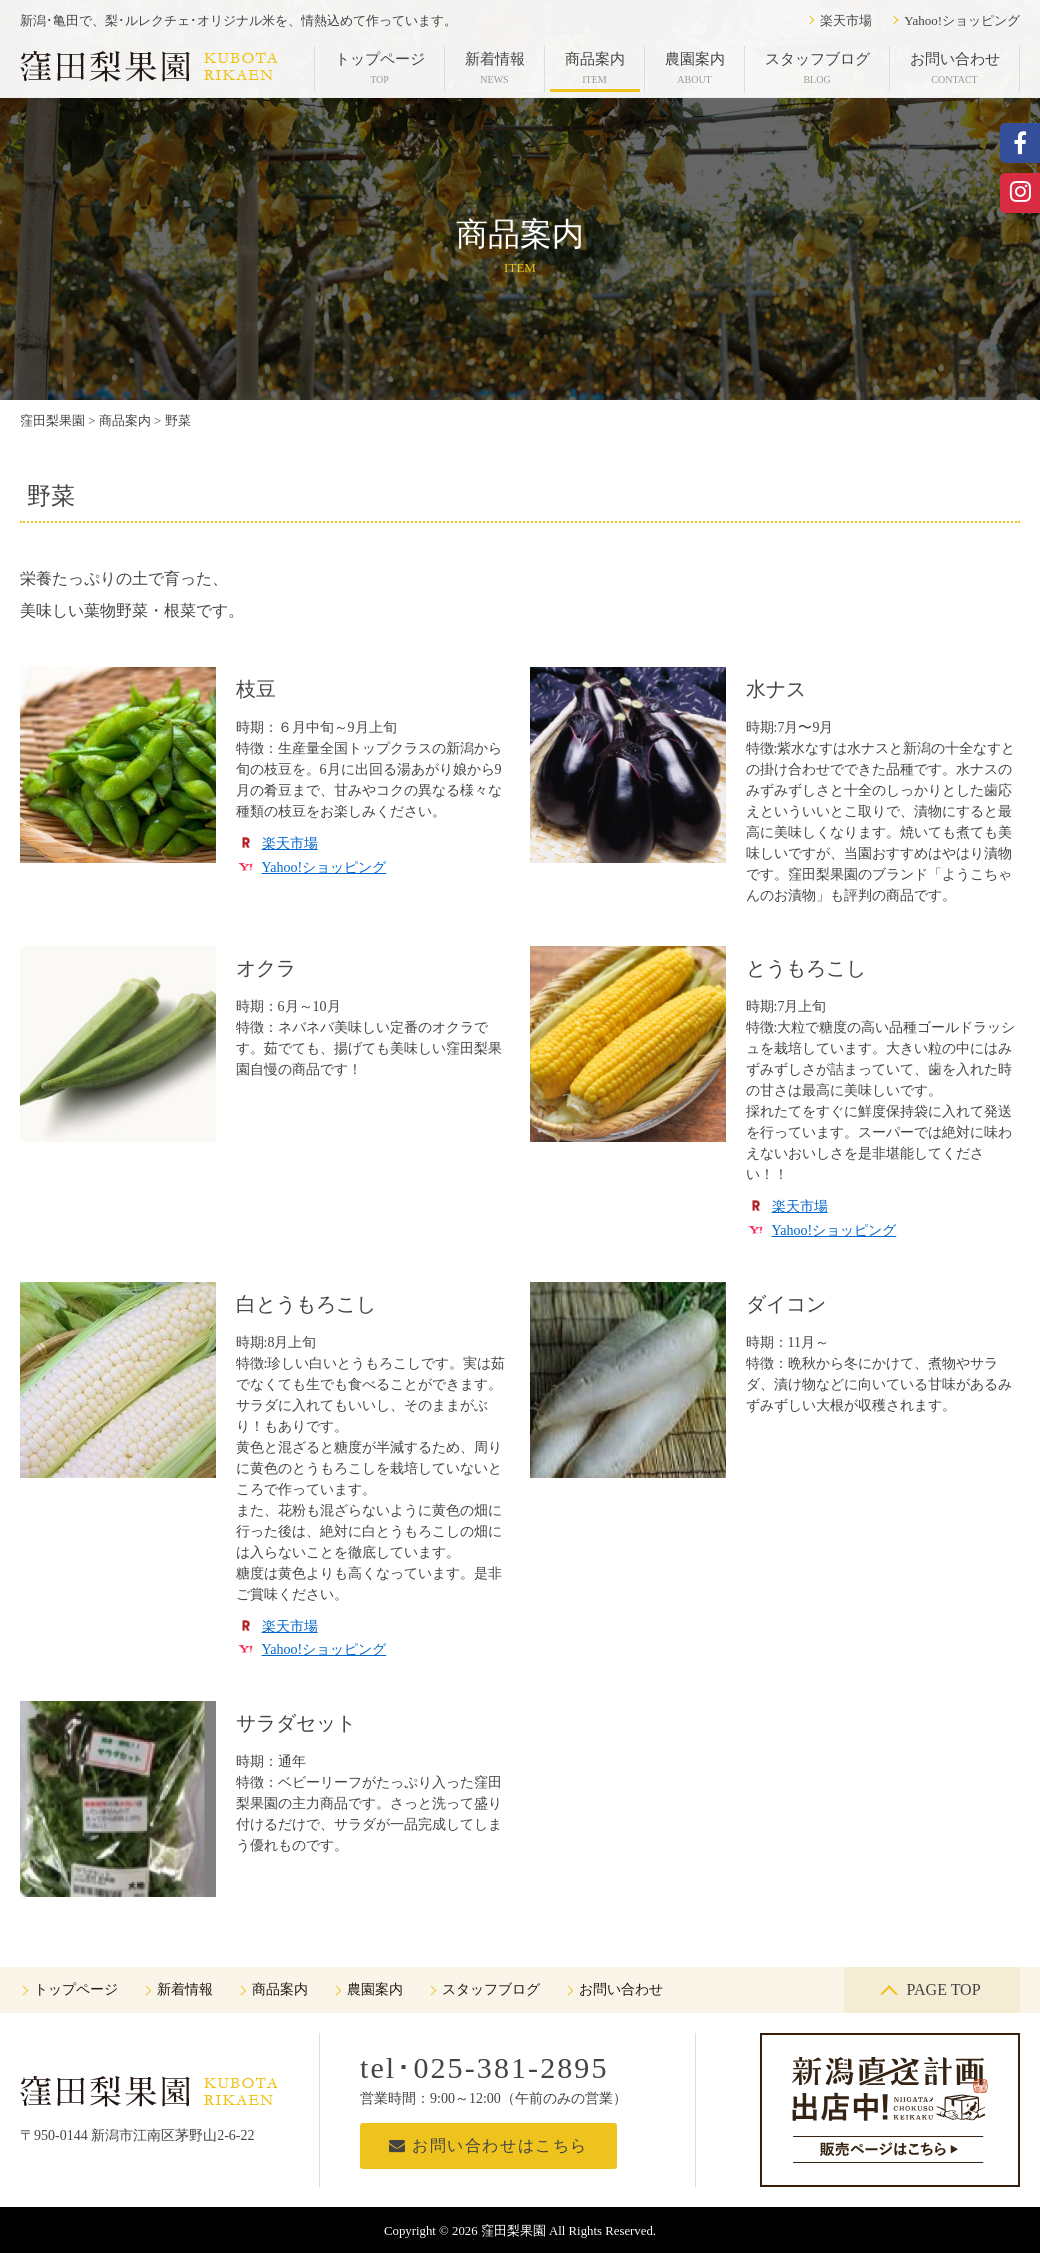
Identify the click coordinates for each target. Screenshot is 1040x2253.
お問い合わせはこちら (488, 2145)
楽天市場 (846, 20)
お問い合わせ (955, 68)
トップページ (380, 68)
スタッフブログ (817, 68)
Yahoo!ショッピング (962, 20)
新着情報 (495, 68)
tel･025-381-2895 (484, 2067)
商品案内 (595, 68)
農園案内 (695, 68)
